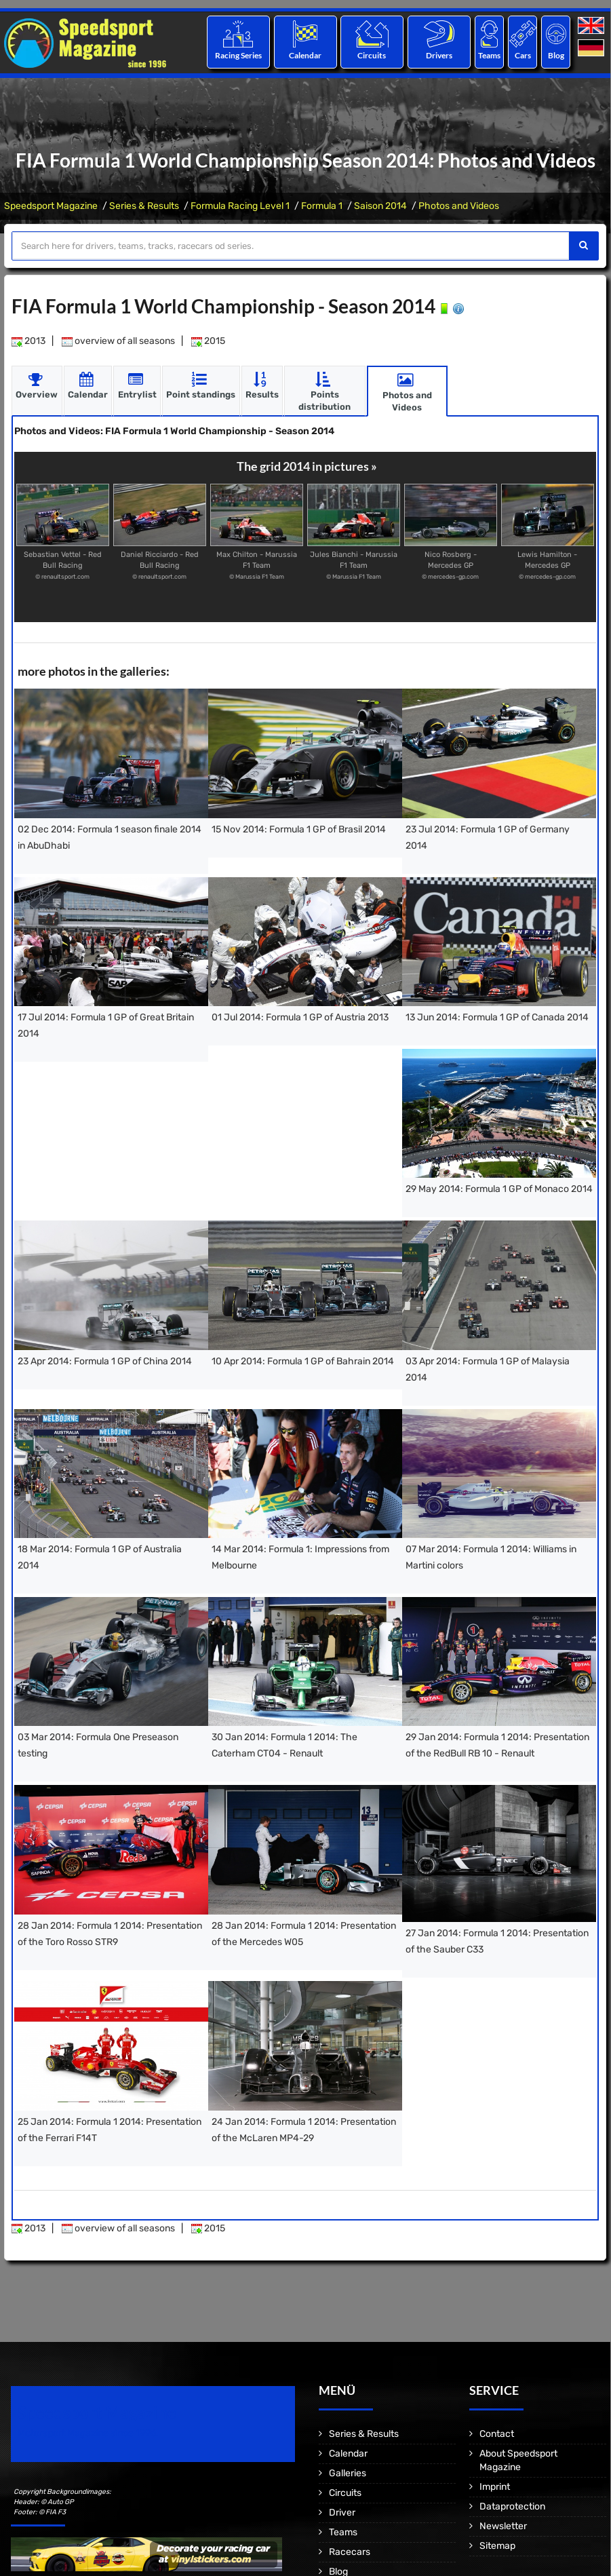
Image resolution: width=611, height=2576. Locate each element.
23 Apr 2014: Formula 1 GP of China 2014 (105, 1360)
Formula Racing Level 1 (240, 206)
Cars (523, 55)
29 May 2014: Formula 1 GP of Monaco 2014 (499, 1189)
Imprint (494, 2486)
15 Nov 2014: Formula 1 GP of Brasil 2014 (299, 828)
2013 (28, 341)
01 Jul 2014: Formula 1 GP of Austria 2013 (300, 1017)
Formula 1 (321, 206)
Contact (496, 2433)
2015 (208, 341)
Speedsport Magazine (51, 206)
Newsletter (503, 2525)
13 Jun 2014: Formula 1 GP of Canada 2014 (497, 1016)
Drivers (439, 55)
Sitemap (497, 2545)
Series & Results (144, 206)
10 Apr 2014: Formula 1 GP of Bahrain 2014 (303, 1360)
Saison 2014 (380, 206)
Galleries (347, 2472)
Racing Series (238, 55)
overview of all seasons (118, 341)
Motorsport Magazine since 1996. (88, 2432)
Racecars (349, 2551)
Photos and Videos (458, 206)
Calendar (305, 55)
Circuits (372, 55)
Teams (489, 55)
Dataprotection (512, 2506)
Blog (556, 55)
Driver (342, 2512)
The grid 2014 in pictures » (307, 466)
